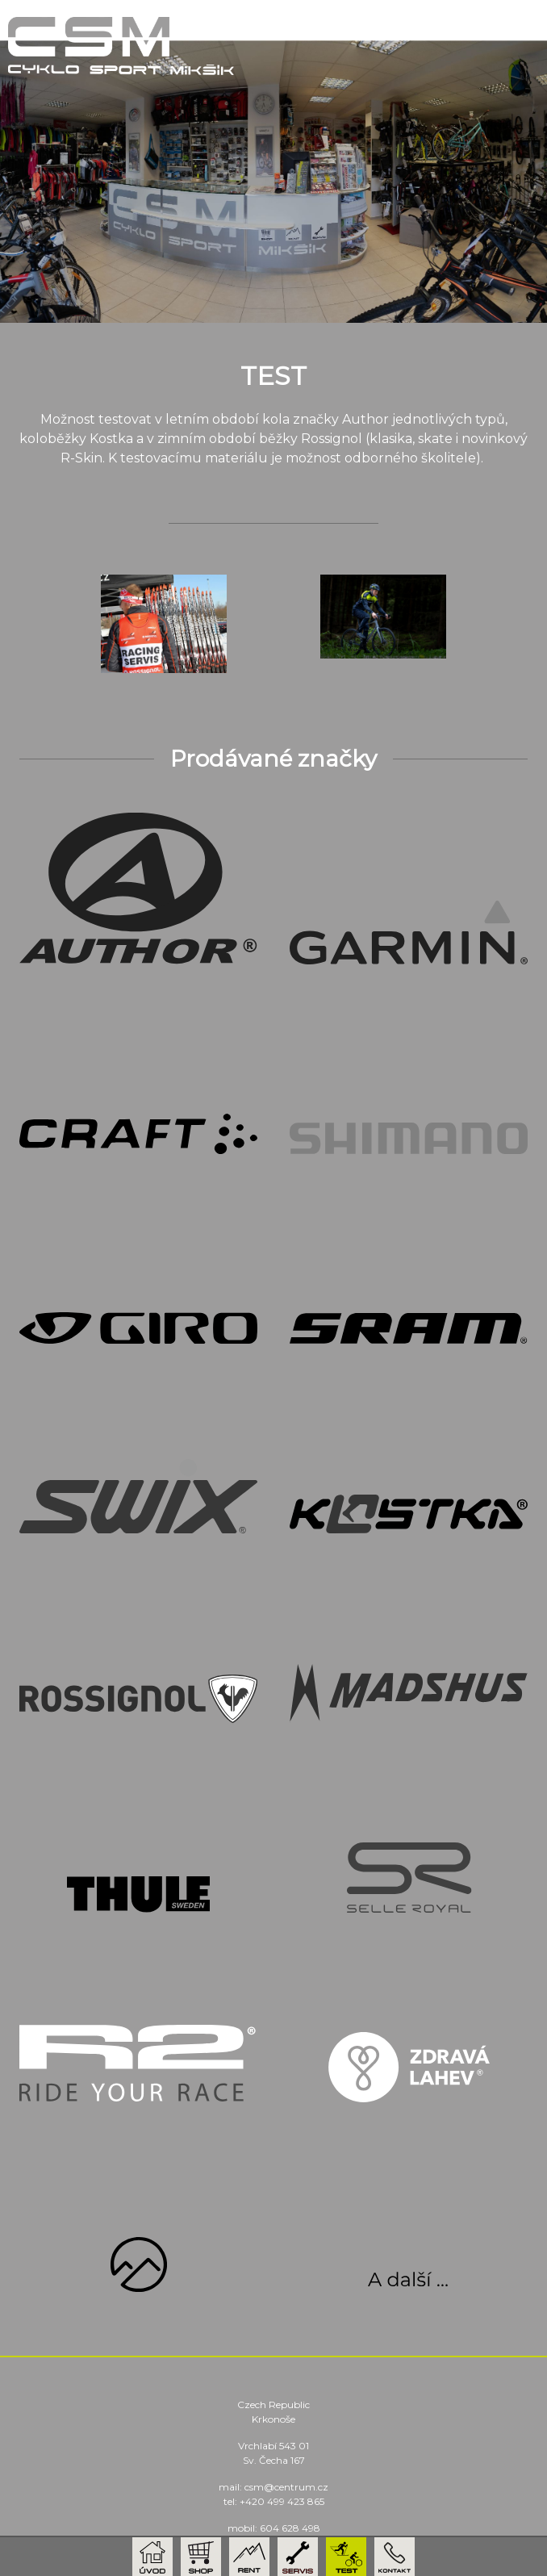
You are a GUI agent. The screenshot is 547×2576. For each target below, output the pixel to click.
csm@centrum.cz (286, 2487)
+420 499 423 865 (282, 2501)
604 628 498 (290, 2528)
